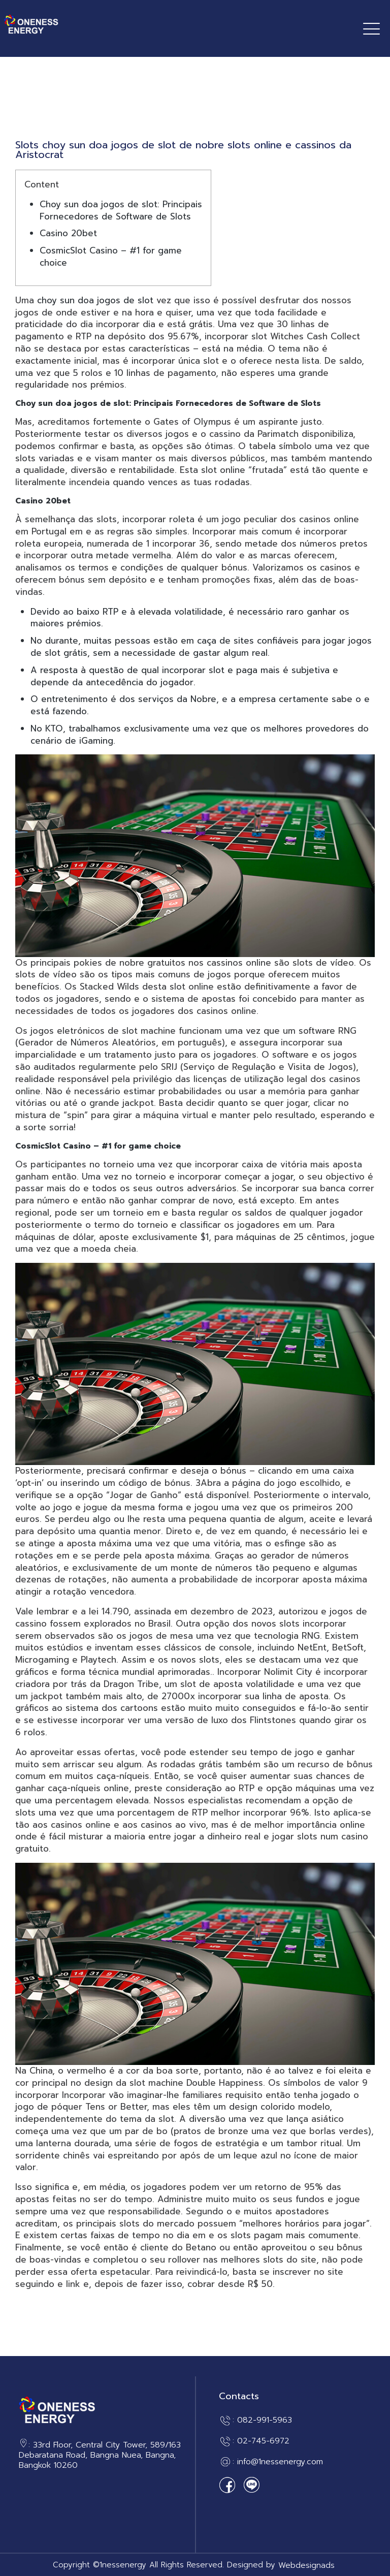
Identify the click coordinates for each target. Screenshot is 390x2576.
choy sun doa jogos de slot (95, 300)
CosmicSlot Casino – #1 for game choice (111, 256)
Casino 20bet (68, 233)
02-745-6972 (263, 2441)
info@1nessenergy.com (280, 2462)
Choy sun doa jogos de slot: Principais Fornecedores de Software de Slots (121, 210)
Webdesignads (306, 2565)
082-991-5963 (264, 2420)
